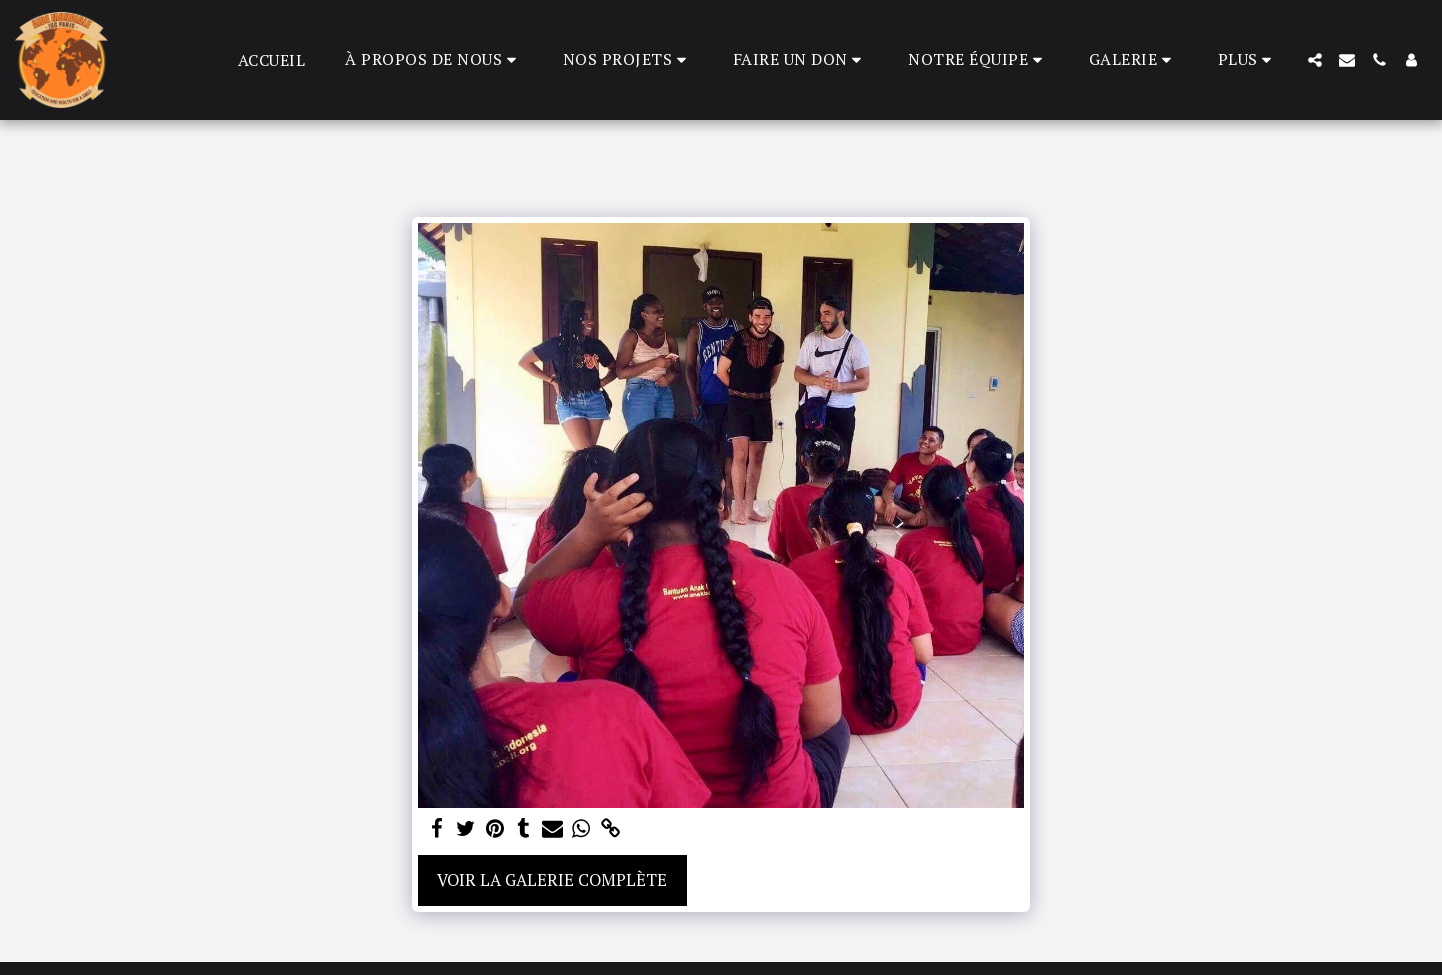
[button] (434, 59)
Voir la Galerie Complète (552, 880)
